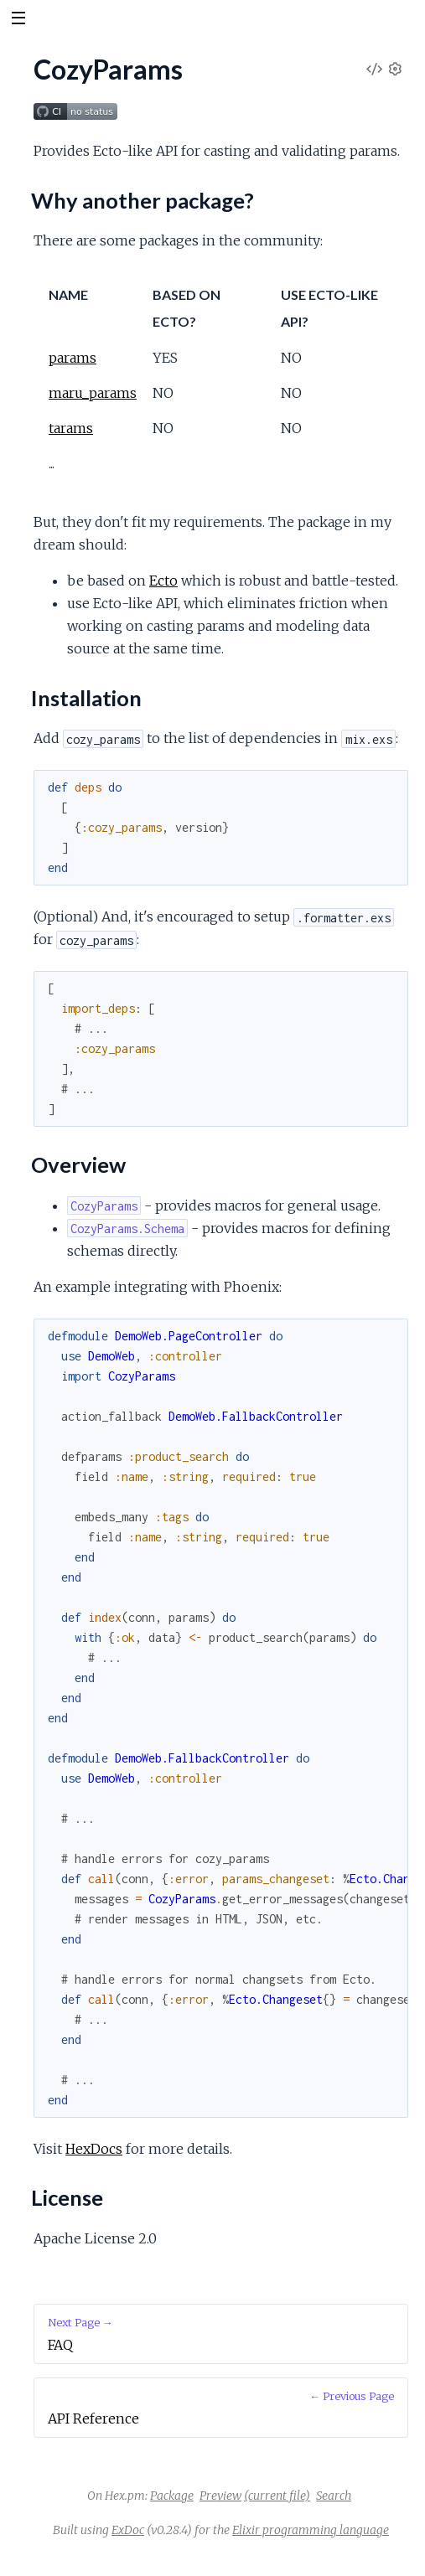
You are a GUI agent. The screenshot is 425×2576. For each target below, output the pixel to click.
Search (333, 2495)
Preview (220, 2495)
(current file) (277, 2495)
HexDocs (93, 2148)
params (72, 357)
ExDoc (127, 2529)
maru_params (93, 393)
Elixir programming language (310, 2529)
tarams (71, 428)
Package (172, 2495)
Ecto (163, 580)
